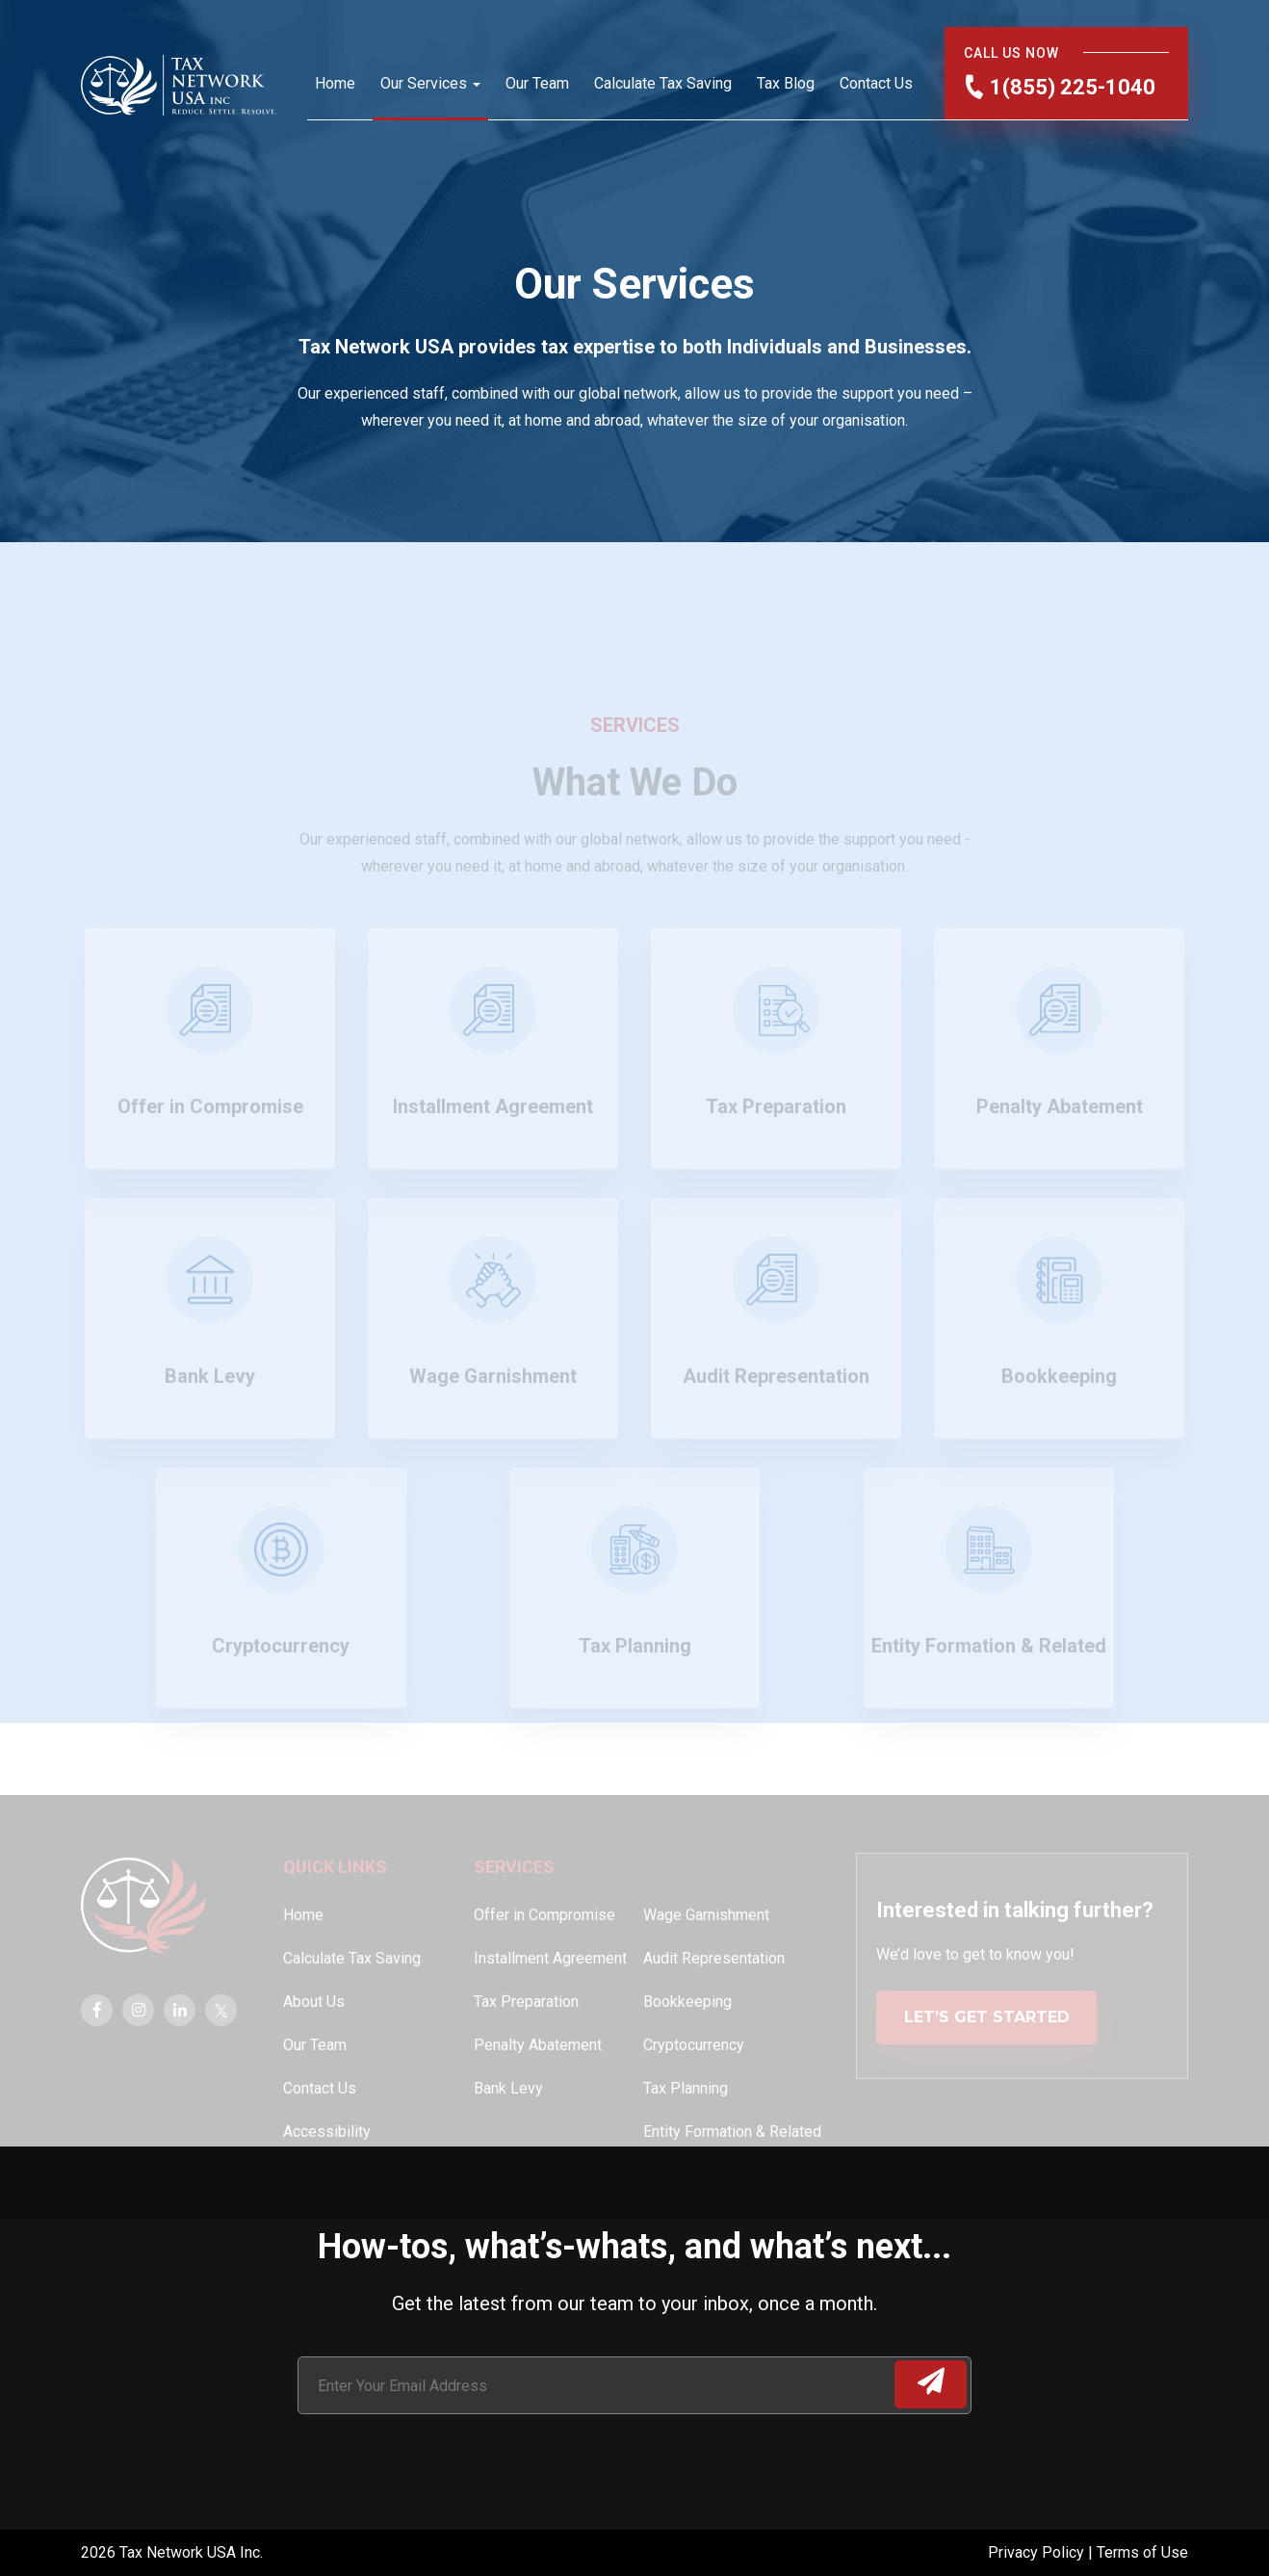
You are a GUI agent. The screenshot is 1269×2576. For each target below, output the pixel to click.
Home (335, 83)
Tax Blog (786, 83)
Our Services (423, 83)
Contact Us (876, 83)
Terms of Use (1142, 2552)
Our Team (537, 83)
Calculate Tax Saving (663, 83)
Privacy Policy (1038, 2552)
